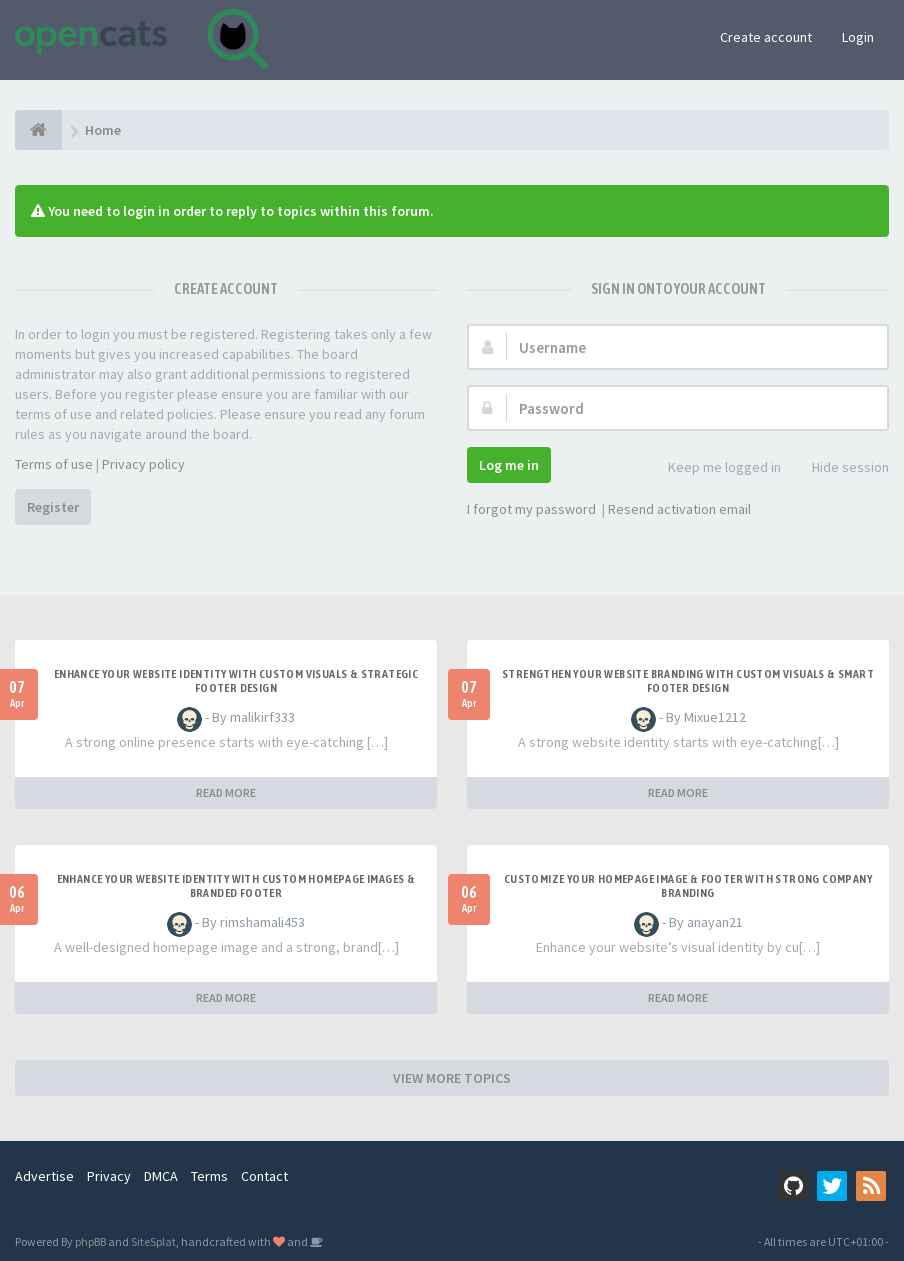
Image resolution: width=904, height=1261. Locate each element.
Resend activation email (679, 509)
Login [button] (858, 37)
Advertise (44, 1176)
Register (53, 507)
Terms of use (54, 464)
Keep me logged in (713, 468)
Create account (766, 37)
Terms (209, 1176)
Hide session (839, 468)
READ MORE (226, 792)
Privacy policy (143, 464)
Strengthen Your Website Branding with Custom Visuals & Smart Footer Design (688, 681)
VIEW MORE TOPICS (452, 1078)
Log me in (509, 465)
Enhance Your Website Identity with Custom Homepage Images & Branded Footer (236, 886)
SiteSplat (153, 1241)
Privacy (109, 1176)
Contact (264, 1176)
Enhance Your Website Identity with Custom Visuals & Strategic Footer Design (236, 681)
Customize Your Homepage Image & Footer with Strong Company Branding (688, 886)
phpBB (90, 1241)
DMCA (161, 1176)
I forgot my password (531, 509)
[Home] (38, 130)
